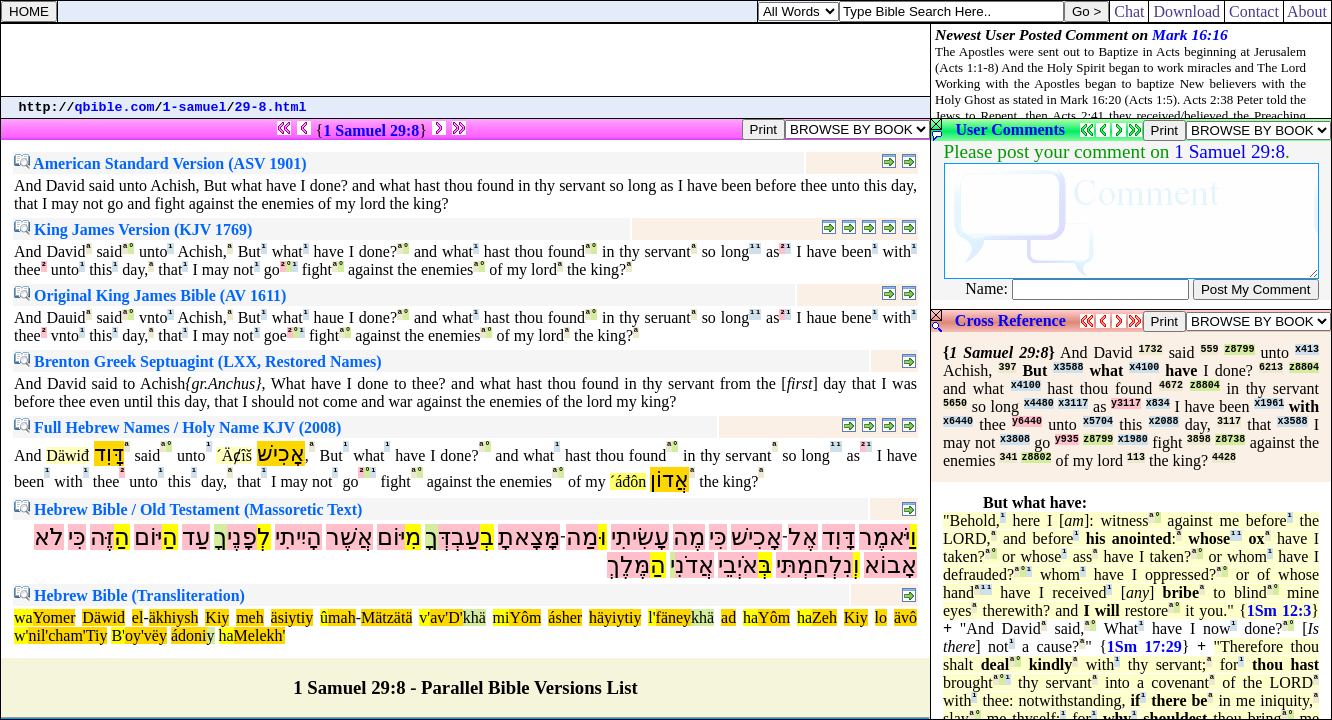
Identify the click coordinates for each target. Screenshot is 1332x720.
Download (1186, 11)
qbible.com (115, 107)
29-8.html (271, 107)
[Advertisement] (466, 60)
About (1307, 11)
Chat (1129, 11)
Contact (1254, 11)
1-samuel (195, 107)
